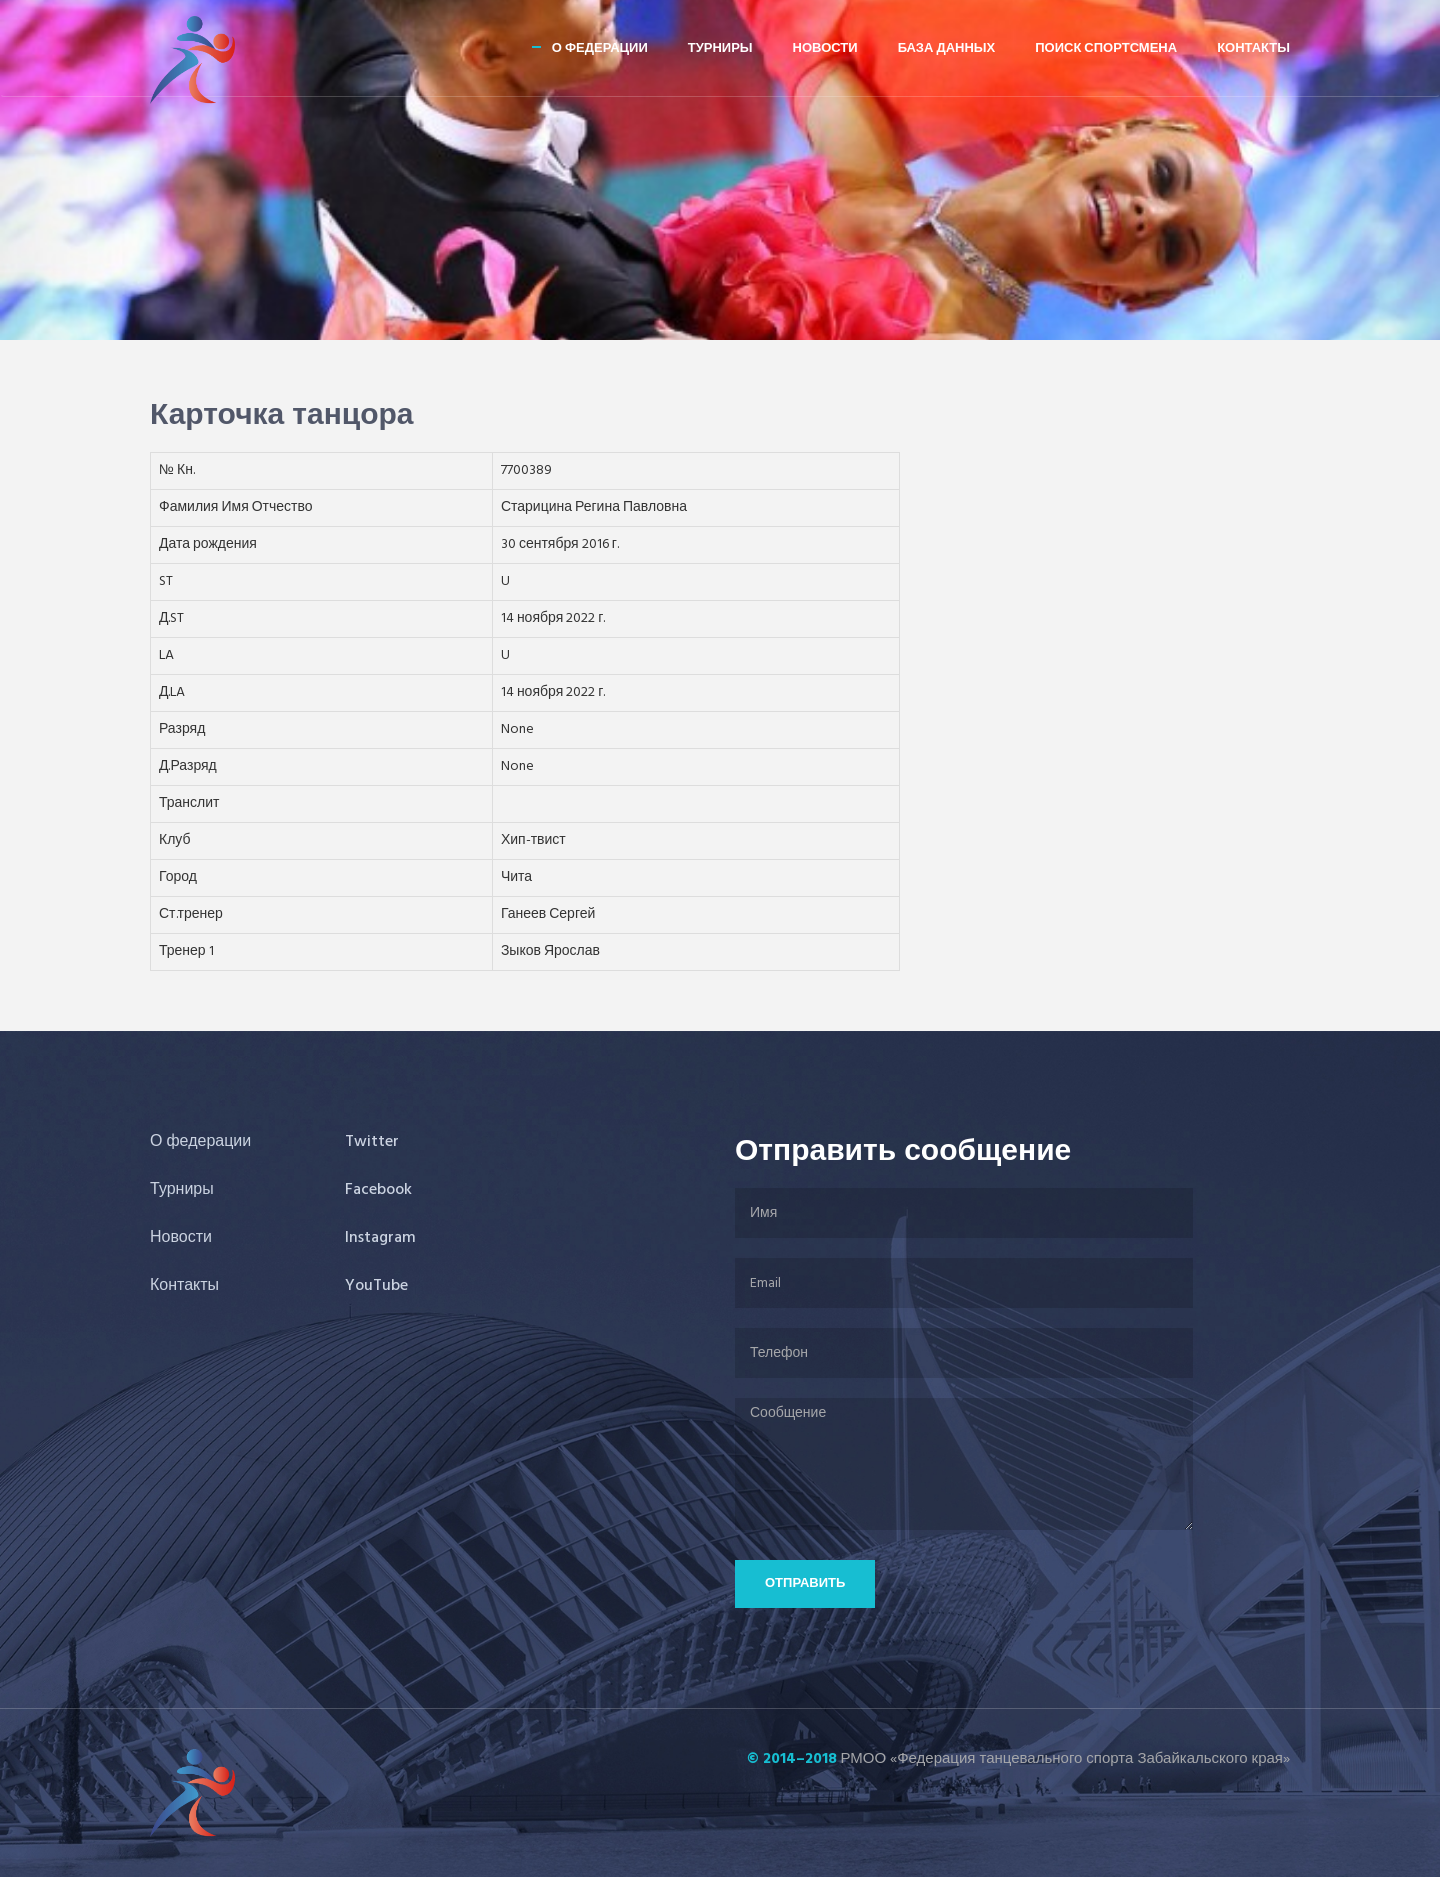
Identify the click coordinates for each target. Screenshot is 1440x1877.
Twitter (372, 1142)
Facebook (378, 1190)
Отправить (805, 1583)
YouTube (376, 1286)
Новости (825, 48)
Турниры (720, 48)
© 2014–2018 (792, 1759)
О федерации (600, 48)
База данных (947, 48)
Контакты (1253, 48)
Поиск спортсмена (1106, 48)
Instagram (380, 1238)
